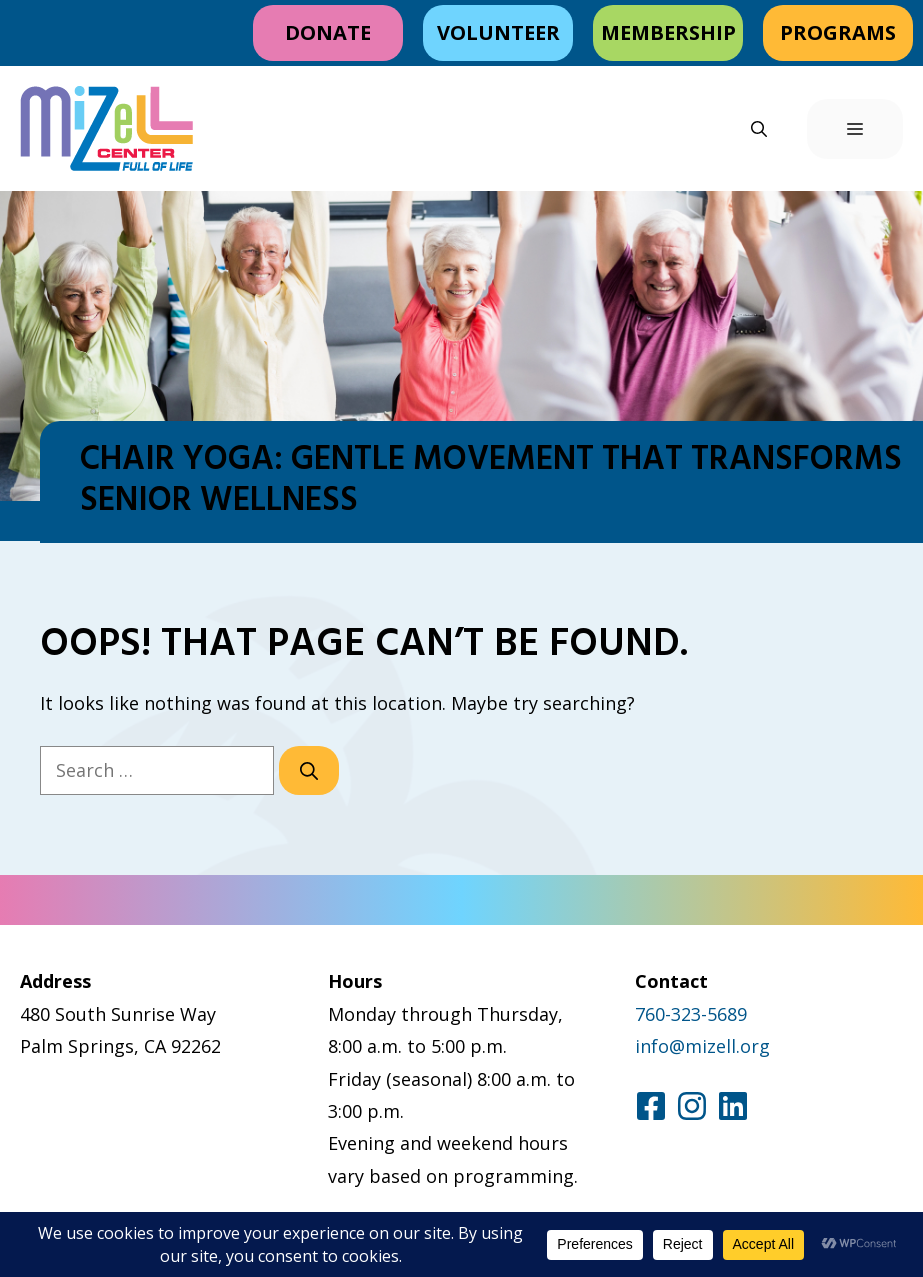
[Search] (309, 770)
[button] (759, 129)
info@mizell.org (702, 1046)
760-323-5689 (691, 1014)
